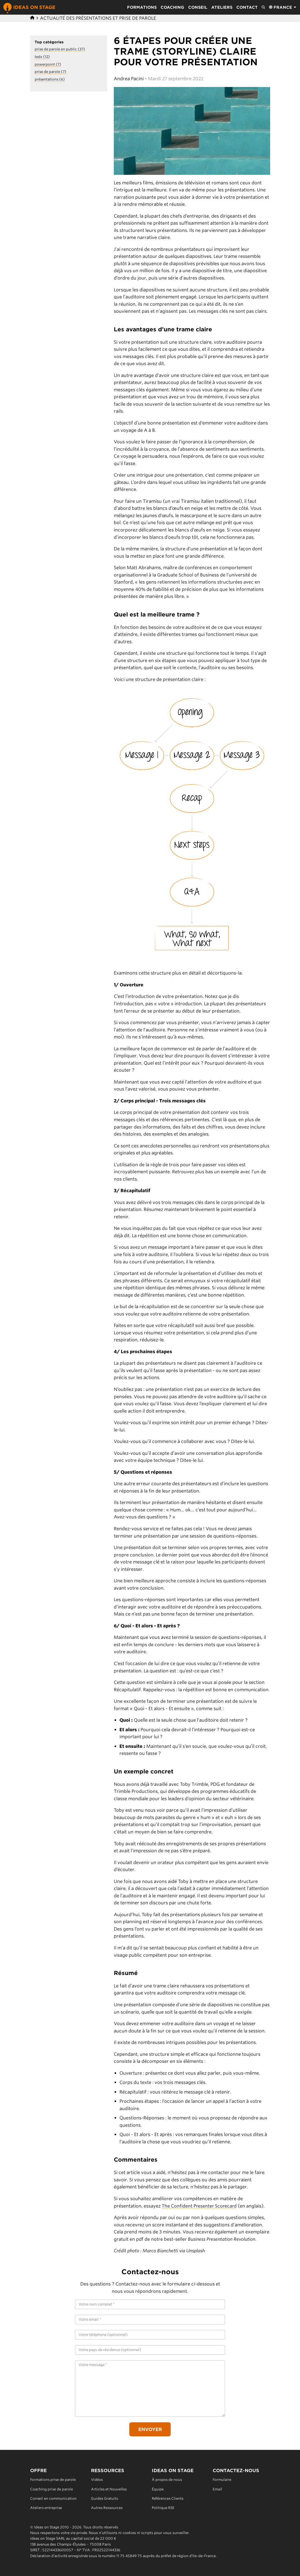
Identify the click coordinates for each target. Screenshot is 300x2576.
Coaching (172, 7)
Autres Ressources (107, 2508)
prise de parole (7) (51, 72)
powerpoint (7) (48, 64)
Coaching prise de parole (51, 2489)
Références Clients (168, 2498)
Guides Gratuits (105, 2498)
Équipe (158, 2489)
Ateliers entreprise (46, 2508)
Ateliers (221, 7)
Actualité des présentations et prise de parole (98, 18)
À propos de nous (167, 2479)
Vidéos (97, 2479)
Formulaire (222, 2479)
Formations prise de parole (53, 2479)
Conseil (197, 7)
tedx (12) (42, 57)
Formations (142, 7)
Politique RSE (163, 2508)
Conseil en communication (53, 2498)
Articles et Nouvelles (109, 2489)
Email (217, 2489)
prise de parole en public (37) (60, 49)
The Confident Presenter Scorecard (200, 2206)
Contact (247, 7)
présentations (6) (50, 79)
